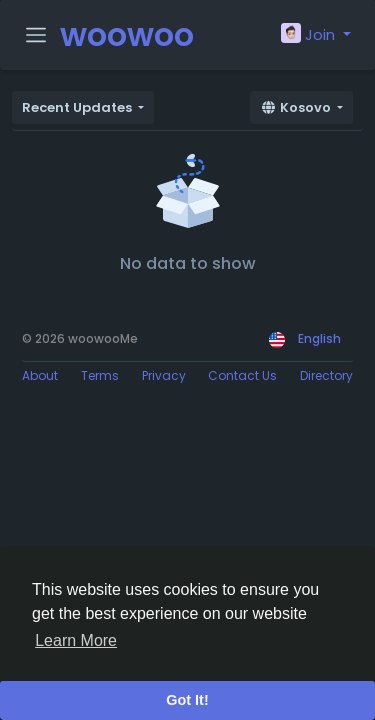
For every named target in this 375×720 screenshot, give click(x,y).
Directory (326, 375)
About (40, 375)
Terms (100, 375)
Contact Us (242, 375)
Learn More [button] (76, 640)
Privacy (164, 375)
